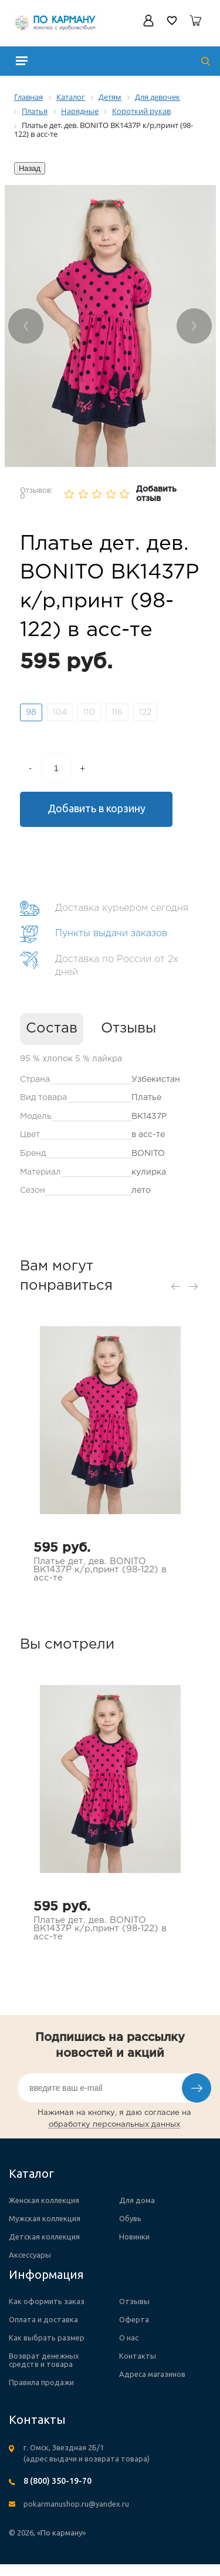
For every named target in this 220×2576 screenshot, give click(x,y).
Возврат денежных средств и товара (44, 2360)
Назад (29, 168)
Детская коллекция (44, 2236)
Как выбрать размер (46, 2337)
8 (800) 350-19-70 (57, 2481)
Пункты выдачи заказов (111, 933)
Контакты (137, 2356)
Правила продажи (41, 2382)
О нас (128, 2337)
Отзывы (128, 1028)
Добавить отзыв (156, 494)
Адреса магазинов (152, 2374)
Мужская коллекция (44, 2218)
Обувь (130, 2218)
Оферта (134, 2319)
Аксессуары (30, 2255)
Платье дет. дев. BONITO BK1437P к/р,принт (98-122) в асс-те (100, 1570)
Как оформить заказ (46, 2301)
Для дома (137, 2200)
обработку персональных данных (114, 2124)
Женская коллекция (44, 2200)
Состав (51, 1028)
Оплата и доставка (43, 2319)
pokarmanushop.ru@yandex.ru (76, 2504)
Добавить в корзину (96, 808)
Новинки (134, 2236)
